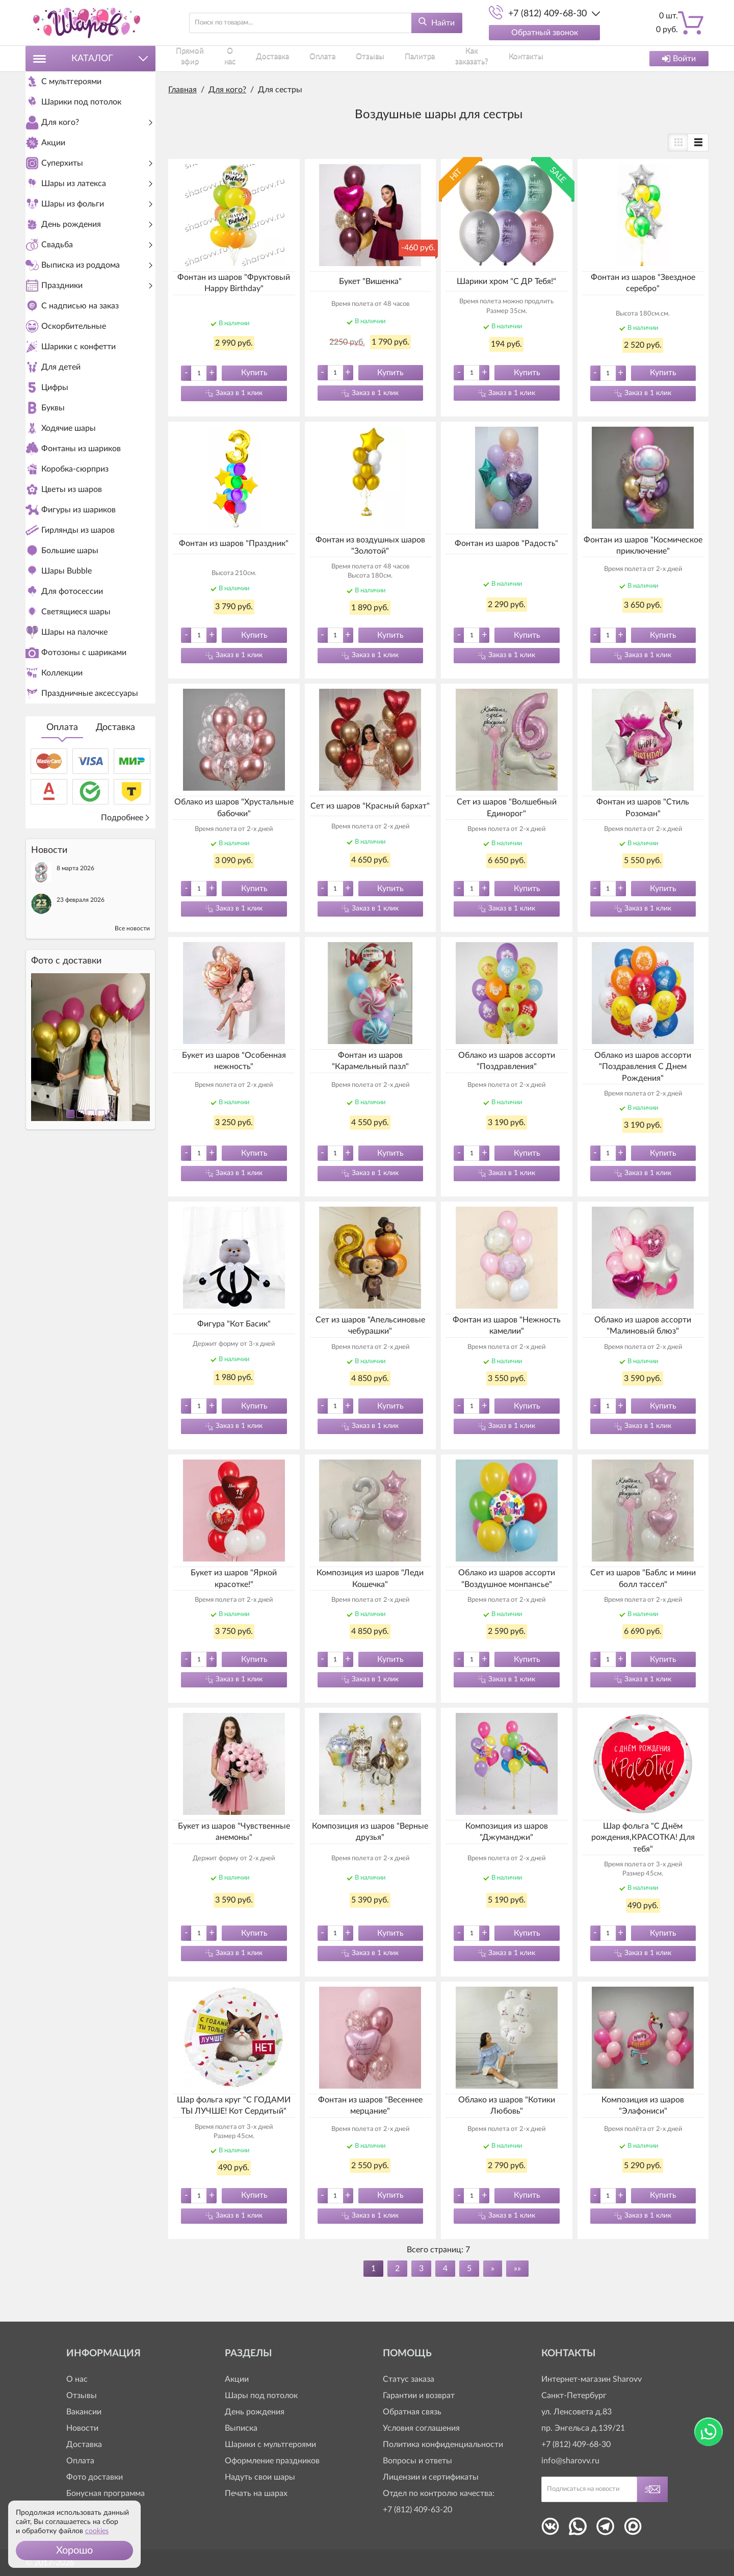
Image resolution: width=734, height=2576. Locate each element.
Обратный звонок (544, 33)
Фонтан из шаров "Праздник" (234, 543)
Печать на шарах (256, 2493)
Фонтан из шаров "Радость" (506, 543)
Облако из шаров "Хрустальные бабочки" (234, 807)
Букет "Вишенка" (370, 281)
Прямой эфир (192, 58)
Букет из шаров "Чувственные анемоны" (234, 1831)
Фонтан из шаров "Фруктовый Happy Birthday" (233, 283)
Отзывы (360, 58)
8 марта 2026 (75, 1042)
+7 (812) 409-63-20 (417, 2510)
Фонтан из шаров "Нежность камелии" (507, 1325)
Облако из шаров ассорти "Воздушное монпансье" (506, 1578)
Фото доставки (94, 2477)
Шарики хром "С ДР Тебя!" (506, 281)
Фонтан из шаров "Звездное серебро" (643, 283)
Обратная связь (412, 2412)
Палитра (402, 58)
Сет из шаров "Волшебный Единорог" (507, 807)
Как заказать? (454, 58)
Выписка (241, 2428)
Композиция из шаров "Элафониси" (642, 2105)
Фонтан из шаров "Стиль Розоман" (642, 807)
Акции (237, 2379)
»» (517, 2269)
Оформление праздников (272, 2461)
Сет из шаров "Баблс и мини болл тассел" (643, 1578)
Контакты (507, 58)
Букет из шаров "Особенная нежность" (234, 1061)
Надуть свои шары (260, 2477)
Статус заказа (408, 2379)
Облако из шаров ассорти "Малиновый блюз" (642, 1325)
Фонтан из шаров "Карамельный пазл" (370, 1061)
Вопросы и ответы (417, 2461)
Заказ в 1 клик (239, 393)
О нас (238, 58)
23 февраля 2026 (80, 1074)
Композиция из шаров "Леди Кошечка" (370, 1578)
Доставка (115, 901)
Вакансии (83, 2412)
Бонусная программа (105, 2493)
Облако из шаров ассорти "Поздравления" (506, 1061)
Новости (82, 2428)
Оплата (62, 901)
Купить (254, 373)
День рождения (254, 2412)
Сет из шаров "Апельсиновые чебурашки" (370, 1325)
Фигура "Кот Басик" (234, 1324)
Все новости (132, 1102)
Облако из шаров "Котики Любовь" (506, 2105)
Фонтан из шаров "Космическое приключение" (643, 545)
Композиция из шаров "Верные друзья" (370, 1831)
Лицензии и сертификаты (431, 2477)
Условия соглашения (421, 2428)
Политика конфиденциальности (443, 2444)
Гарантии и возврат (419, 2395)
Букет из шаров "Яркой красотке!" (234, 1578)
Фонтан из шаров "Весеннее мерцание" (370, 2105)
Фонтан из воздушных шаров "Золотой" (370, 545)
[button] (74, 2550)
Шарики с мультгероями (270, 2444)
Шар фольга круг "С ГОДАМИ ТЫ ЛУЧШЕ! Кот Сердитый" (234, 2105)
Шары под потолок (261, 2395)
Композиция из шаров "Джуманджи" (506, 1831)
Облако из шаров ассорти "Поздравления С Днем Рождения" (642, 1066)
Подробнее (125, 991)
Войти (679, 59)
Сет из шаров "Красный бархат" (370, 806)
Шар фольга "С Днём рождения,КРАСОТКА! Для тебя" (643, 1837)
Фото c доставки (66, 1134)
